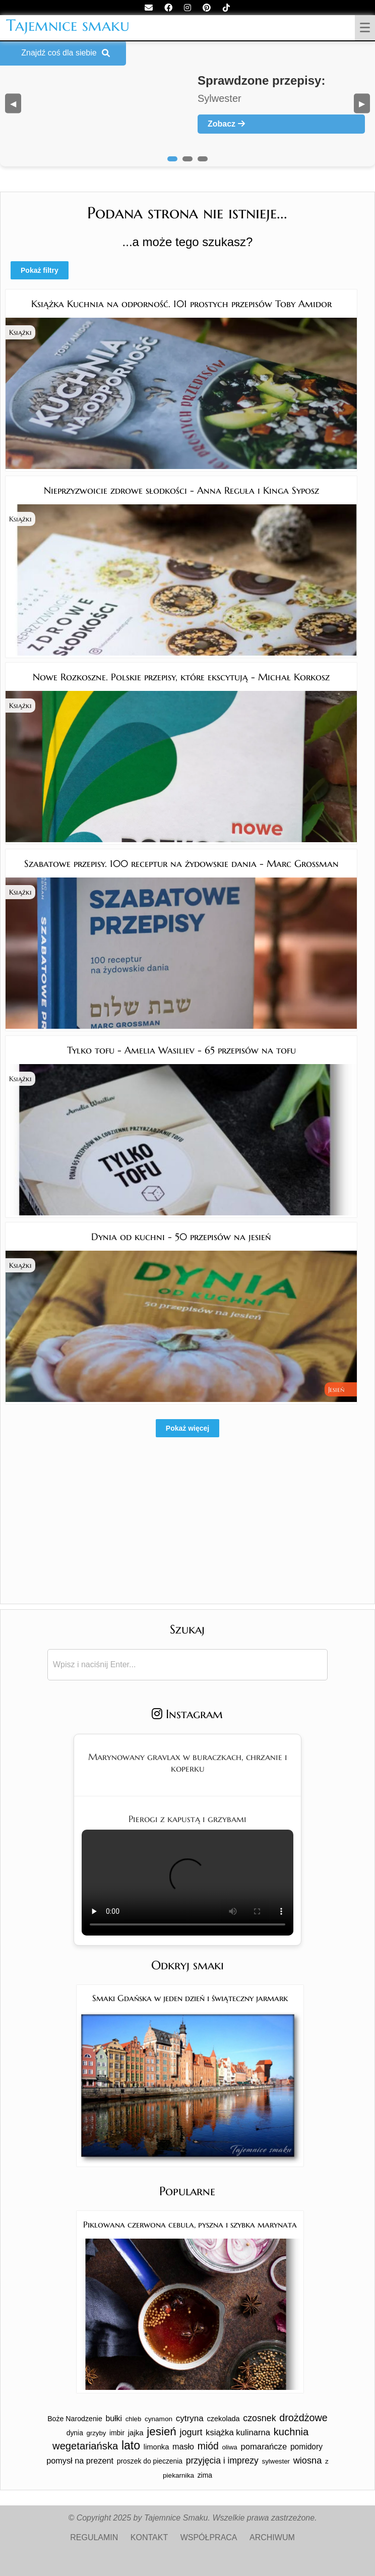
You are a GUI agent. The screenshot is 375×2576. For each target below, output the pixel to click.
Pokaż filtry (39, 270)
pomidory (306, 2446)
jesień (161, 2431)
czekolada (223, 2419)
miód (208, 2445)
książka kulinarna (238, 2432)
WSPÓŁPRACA (208, 2537)
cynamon (158, 2419)
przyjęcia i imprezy (222, 2460)
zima (205, 2475)
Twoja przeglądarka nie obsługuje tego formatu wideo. (187, 1883)
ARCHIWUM (272, 2537)
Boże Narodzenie (74, 2419)
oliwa (229, 2447)
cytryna (190, 2418)
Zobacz (226, 124)
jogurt (191, 2432)
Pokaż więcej (187, 1428)
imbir (116, 2433)
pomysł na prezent (79, 2460)
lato (130, 2445)
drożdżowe (303, 2417)
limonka (156, 2447)
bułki (113, 2418)
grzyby (96, 2433)
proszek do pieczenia (149, 2461)
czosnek (259, 2418)
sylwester (276, 2461)
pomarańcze (263, 2446)
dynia (75, 2433)
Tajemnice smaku (68, 25)
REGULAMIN (94, 2537)
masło (183, 2446)
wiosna (307, 2460)
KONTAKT (149, 2537)
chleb (134, 2419)
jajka (136, 2432)
